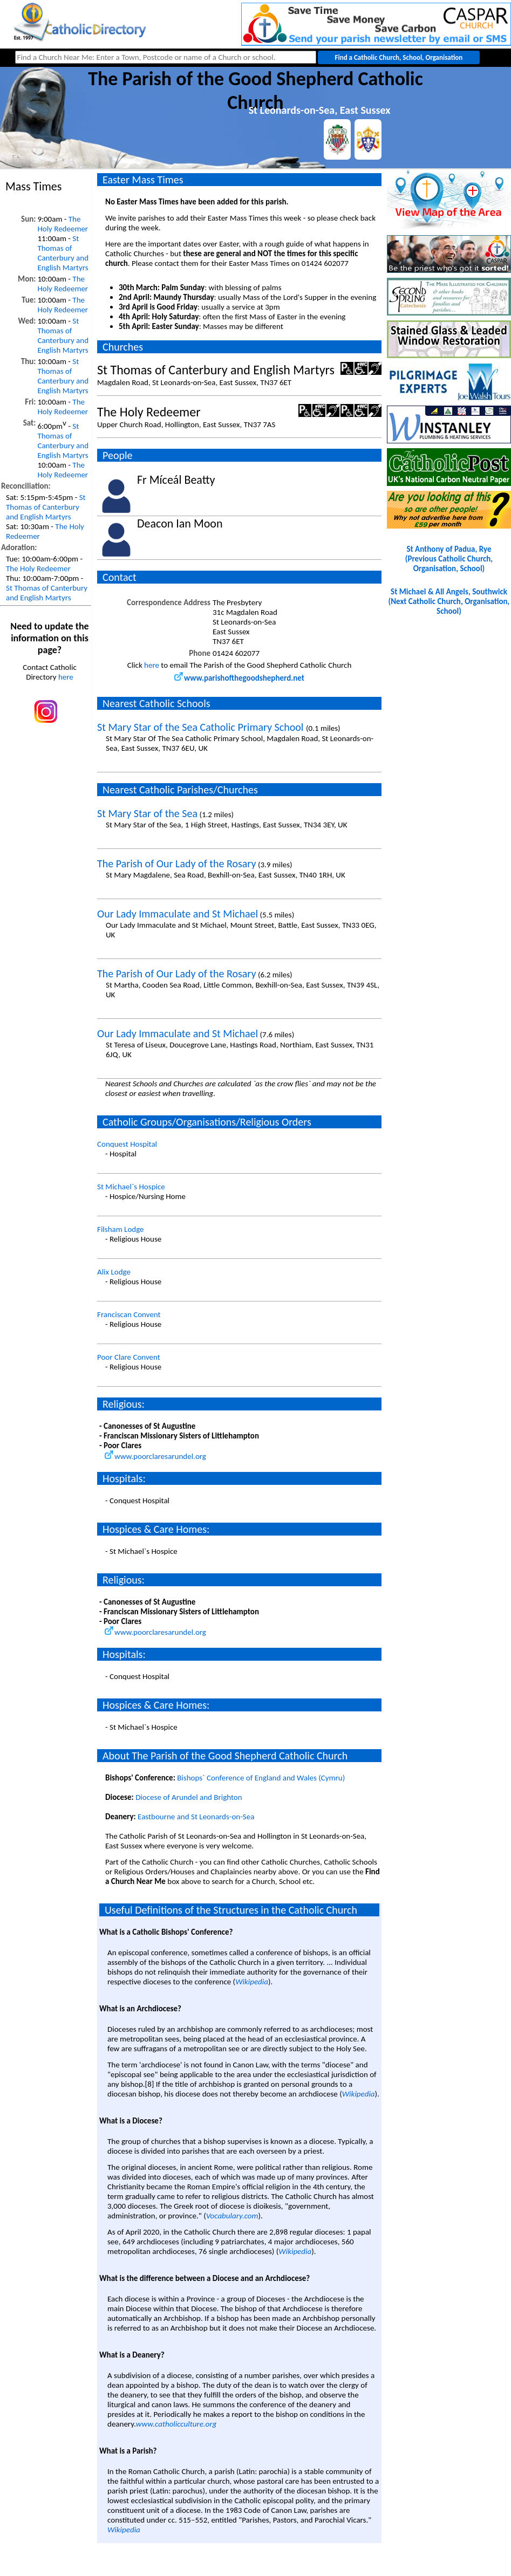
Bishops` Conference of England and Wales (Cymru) (261, 1778)
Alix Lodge (114, 1272)
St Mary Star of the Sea (147, 813)
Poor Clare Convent (128, 1357)
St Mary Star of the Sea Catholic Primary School (201, 727)
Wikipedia (251, 1981)
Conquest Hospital (127, 1144)
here (65, 677)
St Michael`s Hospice (131, 1186)
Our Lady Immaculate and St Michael (177, 913)
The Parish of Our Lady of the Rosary (176, 863)
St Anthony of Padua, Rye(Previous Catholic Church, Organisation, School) (449, 558)
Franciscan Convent (129, 1314)
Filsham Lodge (120, 1229)
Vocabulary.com (232, 2216)
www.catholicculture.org (176, 2424)
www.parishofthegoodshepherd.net (239, 678)
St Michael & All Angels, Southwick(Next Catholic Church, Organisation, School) (449, 601)
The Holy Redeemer (62, 224)
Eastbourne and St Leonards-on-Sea (196, 1816)
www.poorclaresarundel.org (155, 1456)
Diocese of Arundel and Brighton (188, 1797)
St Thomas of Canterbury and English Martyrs (62, 253)
